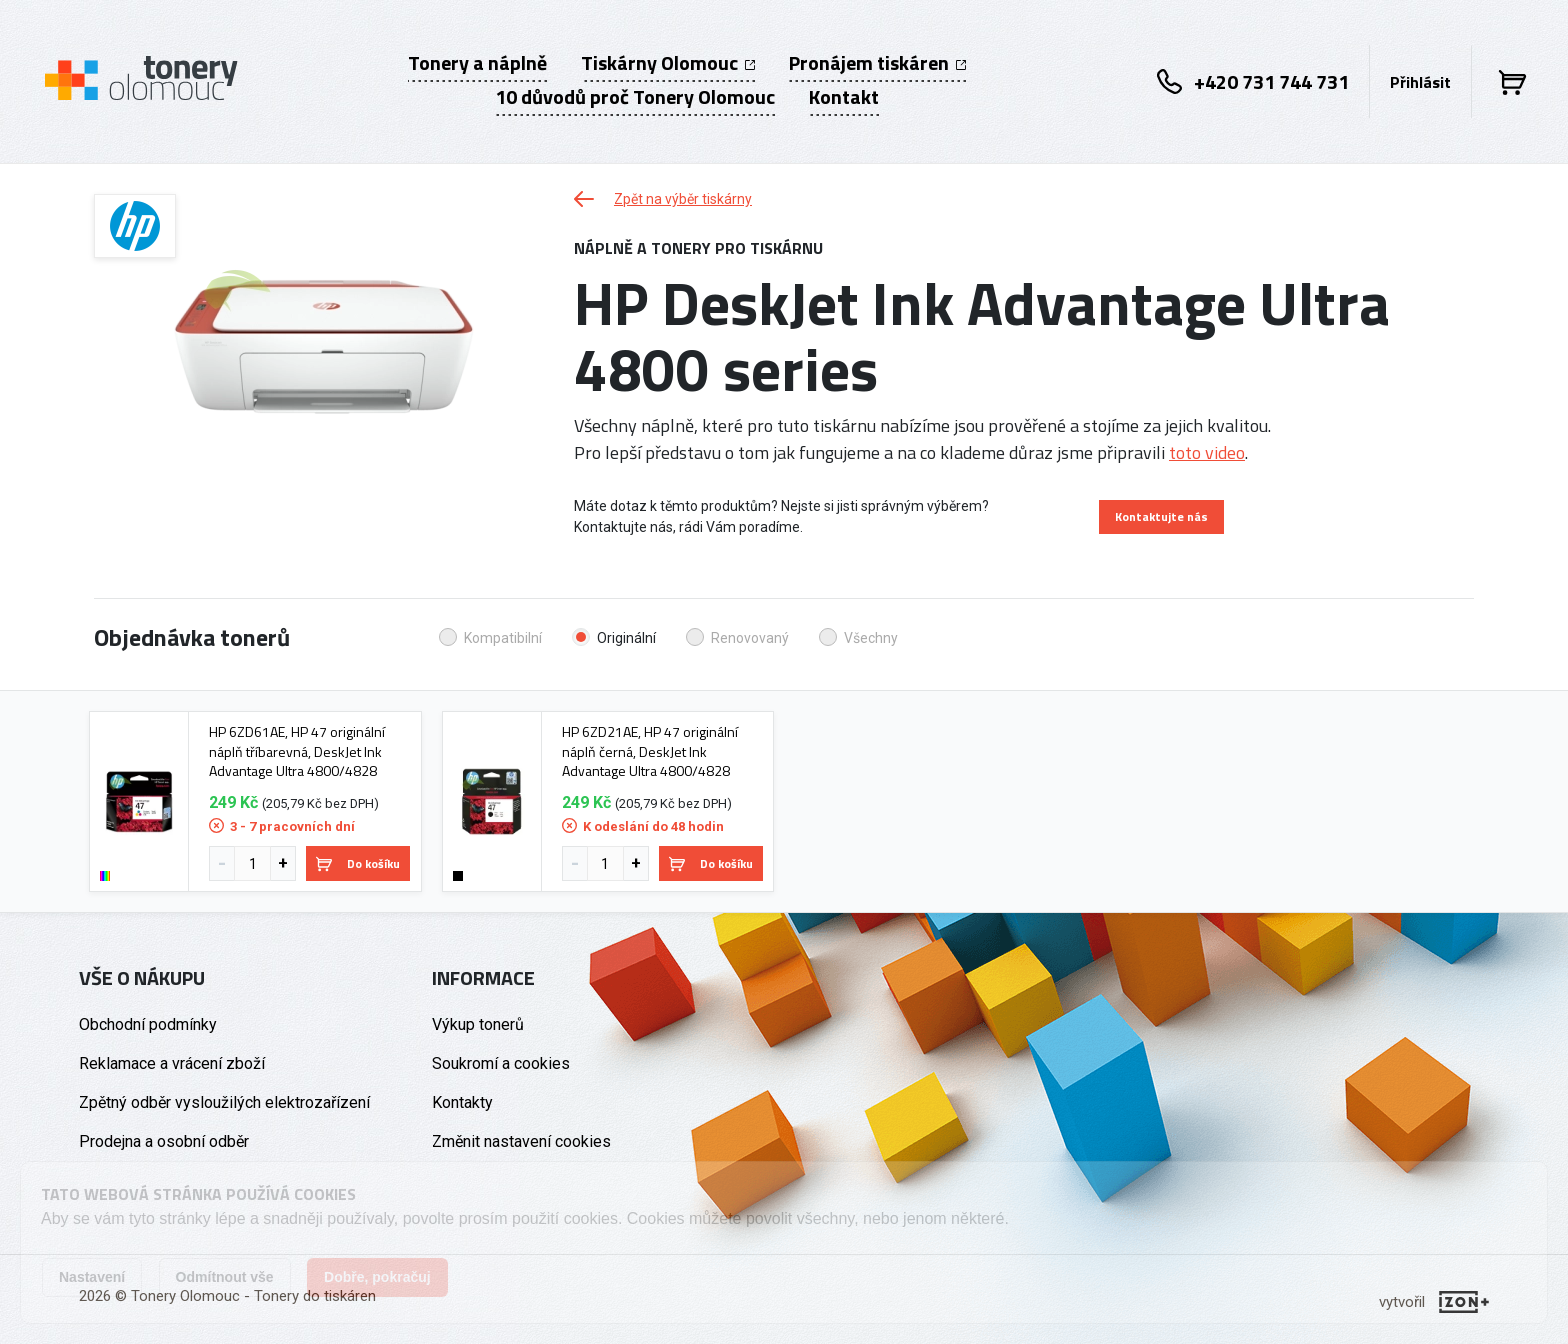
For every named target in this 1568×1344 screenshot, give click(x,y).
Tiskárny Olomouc (668, 63)
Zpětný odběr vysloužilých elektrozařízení (224, 1102)
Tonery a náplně (477, 63)
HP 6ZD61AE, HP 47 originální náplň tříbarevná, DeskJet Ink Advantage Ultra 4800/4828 (297, 751)
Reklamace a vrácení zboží (172, 1063)
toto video (1207, 452)
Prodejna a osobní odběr (164, 1141)
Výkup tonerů (478, 1024)
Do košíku (358, 863)
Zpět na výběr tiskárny (663, 199)
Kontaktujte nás (1161, 516)
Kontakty (462, 1102)
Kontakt (844, 97)
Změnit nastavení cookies (521, 1141)
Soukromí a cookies (501, 1063)
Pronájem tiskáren (877, 63)
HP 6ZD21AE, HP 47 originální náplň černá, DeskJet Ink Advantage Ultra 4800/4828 (650, 751)
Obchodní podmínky (148, 1024)
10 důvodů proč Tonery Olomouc (635, 97)
